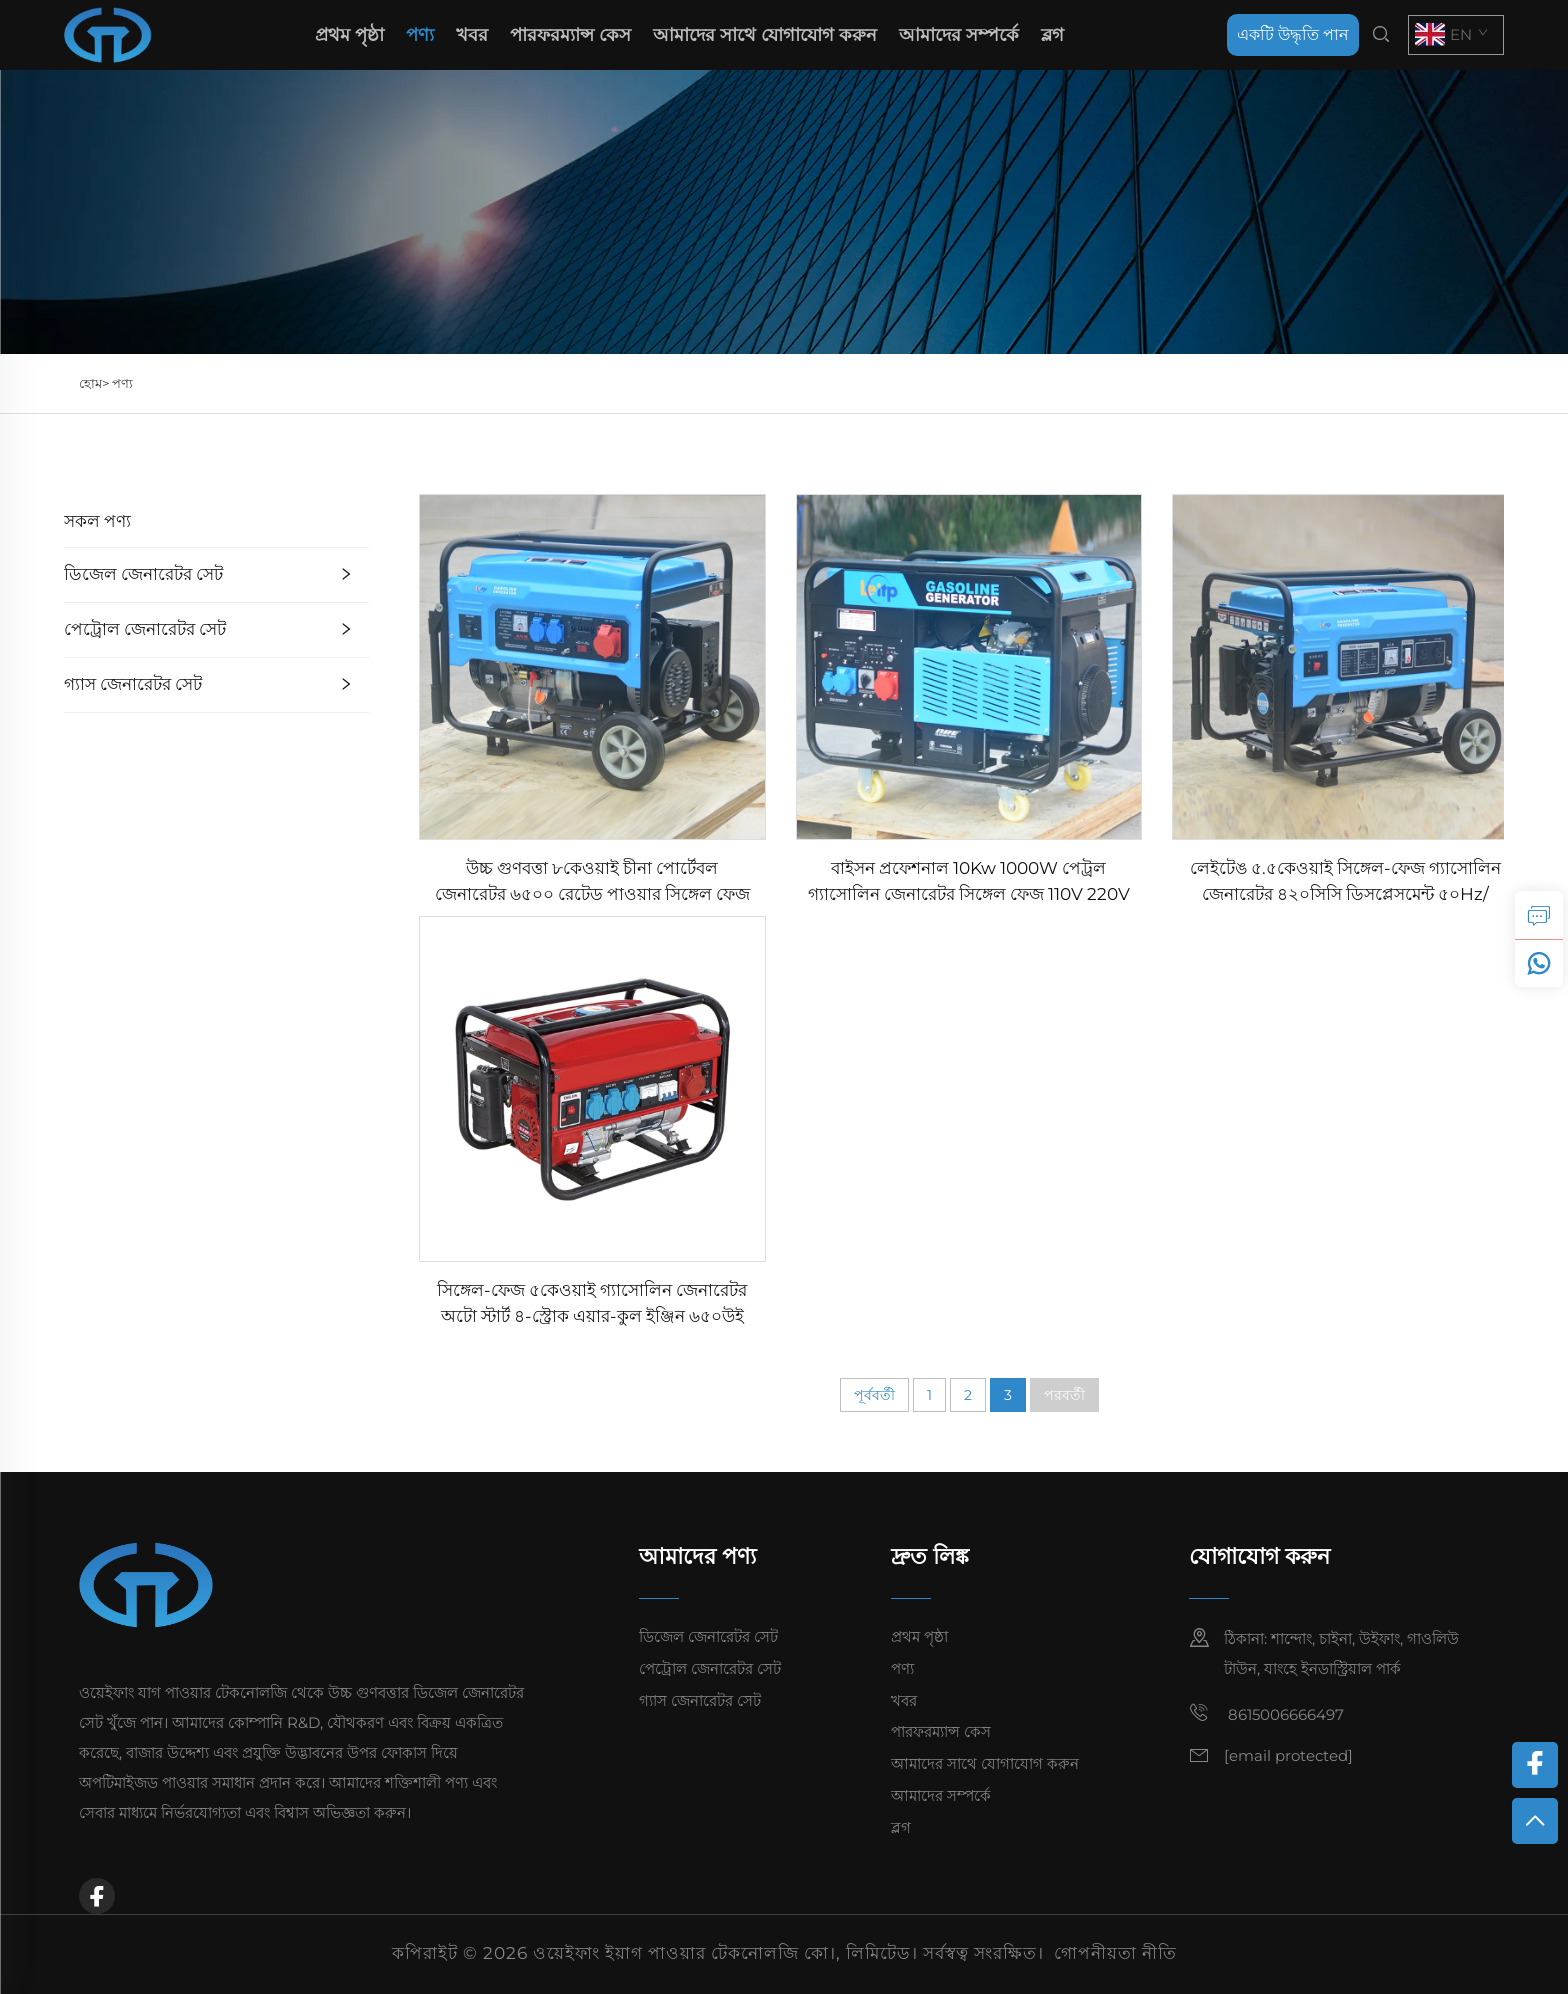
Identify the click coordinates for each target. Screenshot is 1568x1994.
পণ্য (420, 35)
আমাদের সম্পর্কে (959, 35)
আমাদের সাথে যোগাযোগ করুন (765, 35)
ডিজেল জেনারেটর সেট (143, 574)
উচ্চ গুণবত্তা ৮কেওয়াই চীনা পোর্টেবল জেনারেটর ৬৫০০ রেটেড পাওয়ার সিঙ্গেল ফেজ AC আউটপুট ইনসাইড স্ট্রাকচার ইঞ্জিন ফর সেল (592, 882)
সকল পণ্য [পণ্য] (97, 521)
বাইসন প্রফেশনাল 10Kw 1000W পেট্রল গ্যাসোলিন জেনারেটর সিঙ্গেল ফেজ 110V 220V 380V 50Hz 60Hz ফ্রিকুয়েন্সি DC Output (969, 882)
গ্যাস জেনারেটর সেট (133, 684)
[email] (1288, 1755)
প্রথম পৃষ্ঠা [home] (349, 35)
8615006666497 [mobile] (1266, 1713)
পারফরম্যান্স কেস (570, 35)
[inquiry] (1539, 915)
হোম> (95, 383)
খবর (472, 35)
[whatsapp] (1539, 963)
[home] (108, 33)
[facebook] (97, 1896)
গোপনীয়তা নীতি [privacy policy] (1115, 1953)
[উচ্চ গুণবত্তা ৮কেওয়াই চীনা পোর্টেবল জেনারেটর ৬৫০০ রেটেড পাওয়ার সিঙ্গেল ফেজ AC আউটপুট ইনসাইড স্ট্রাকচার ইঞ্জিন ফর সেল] (592, 665)
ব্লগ (1052, 35)
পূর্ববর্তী (874, 1395)
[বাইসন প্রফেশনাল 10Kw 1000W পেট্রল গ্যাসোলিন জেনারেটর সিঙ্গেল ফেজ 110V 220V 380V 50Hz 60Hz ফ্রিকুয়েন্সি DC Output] (969, 665)
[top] (1535, 1821)
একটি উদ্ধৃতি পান (1293, 34)
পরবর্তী (1064, 1395)
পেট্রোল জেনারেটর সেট (145, 629)
